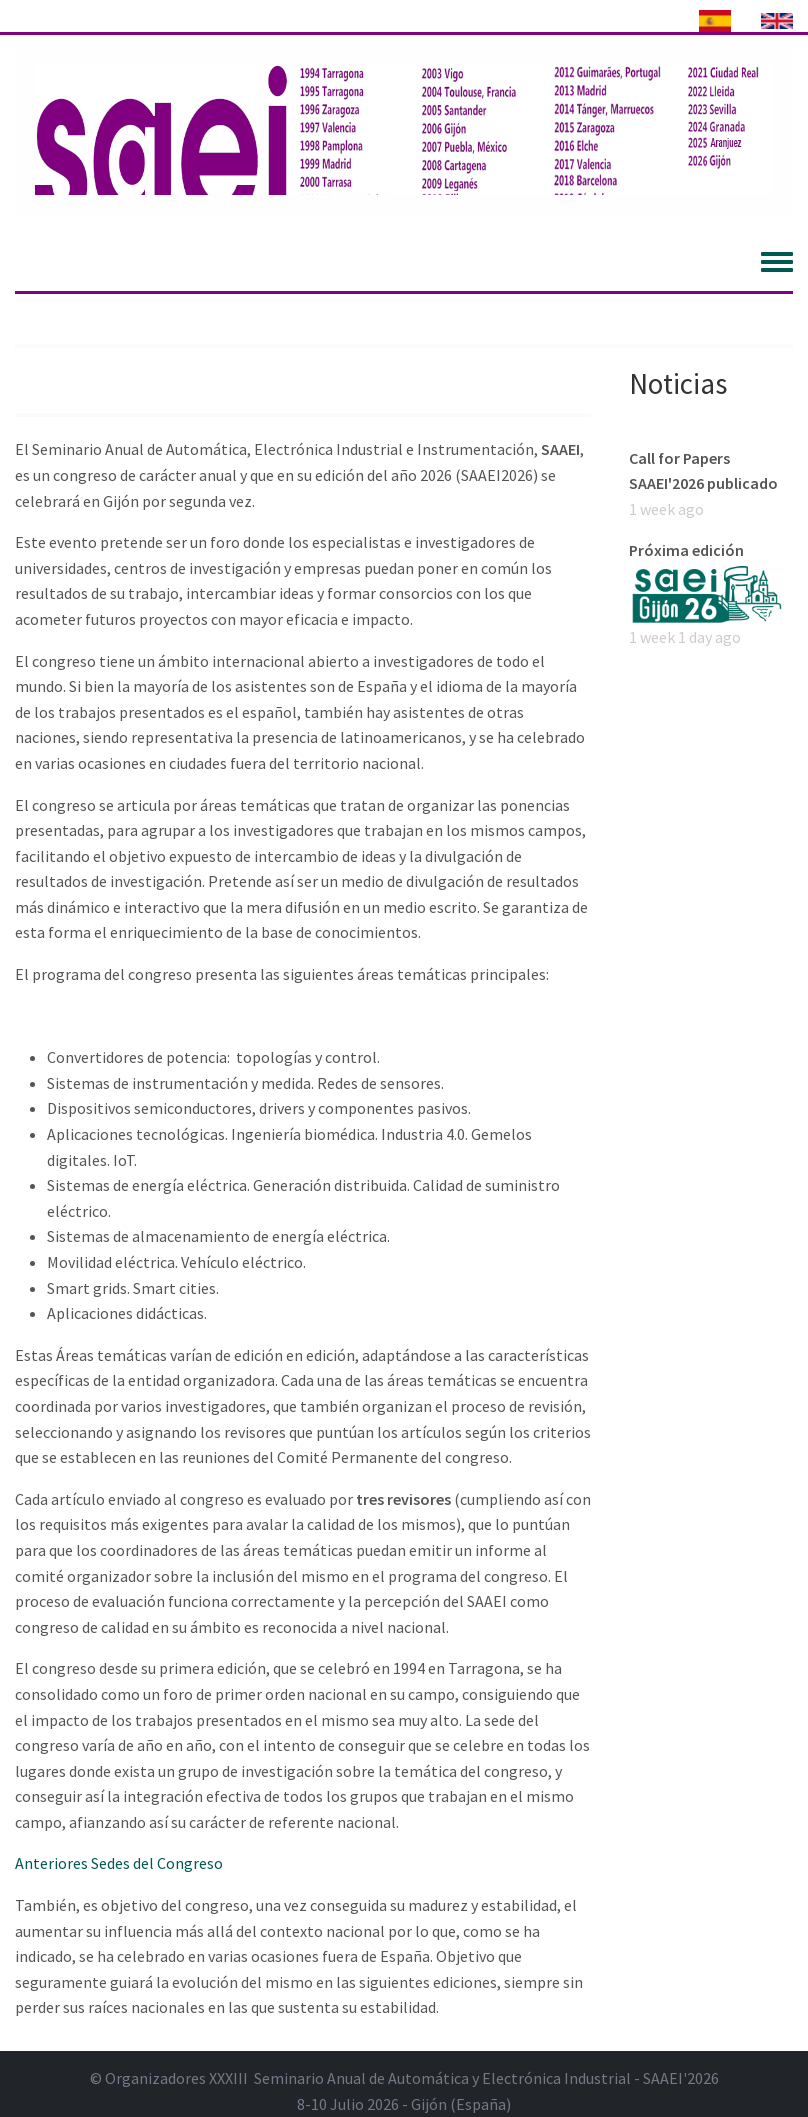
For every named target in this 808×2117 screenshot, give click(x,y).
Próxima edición (686, 550)
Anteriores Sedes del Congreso (119, 1863)
